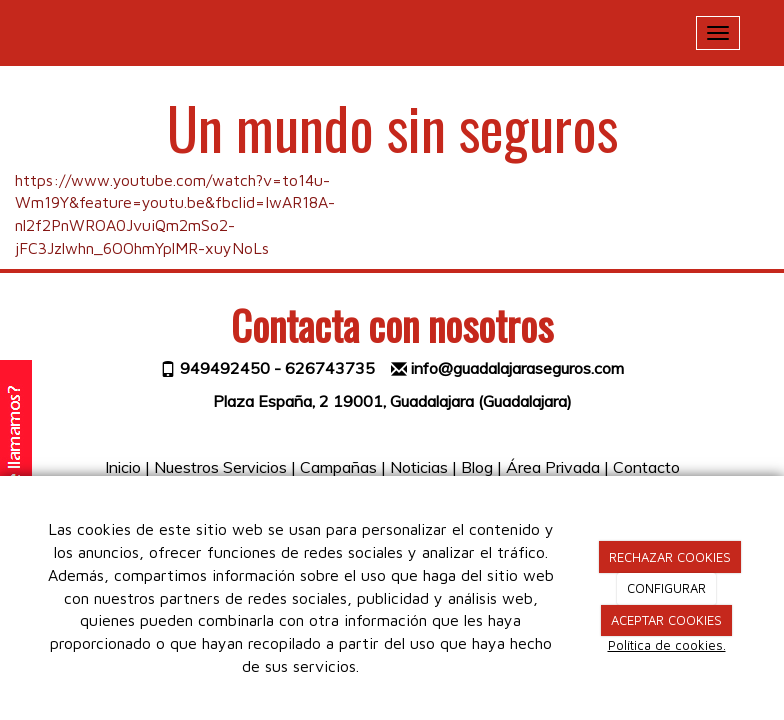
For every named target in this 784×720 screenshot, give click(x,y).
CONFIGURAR (666, 588)
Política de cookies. (667, 645)
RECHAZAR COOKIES (670, 557)
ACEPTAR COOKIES (666, 620)
